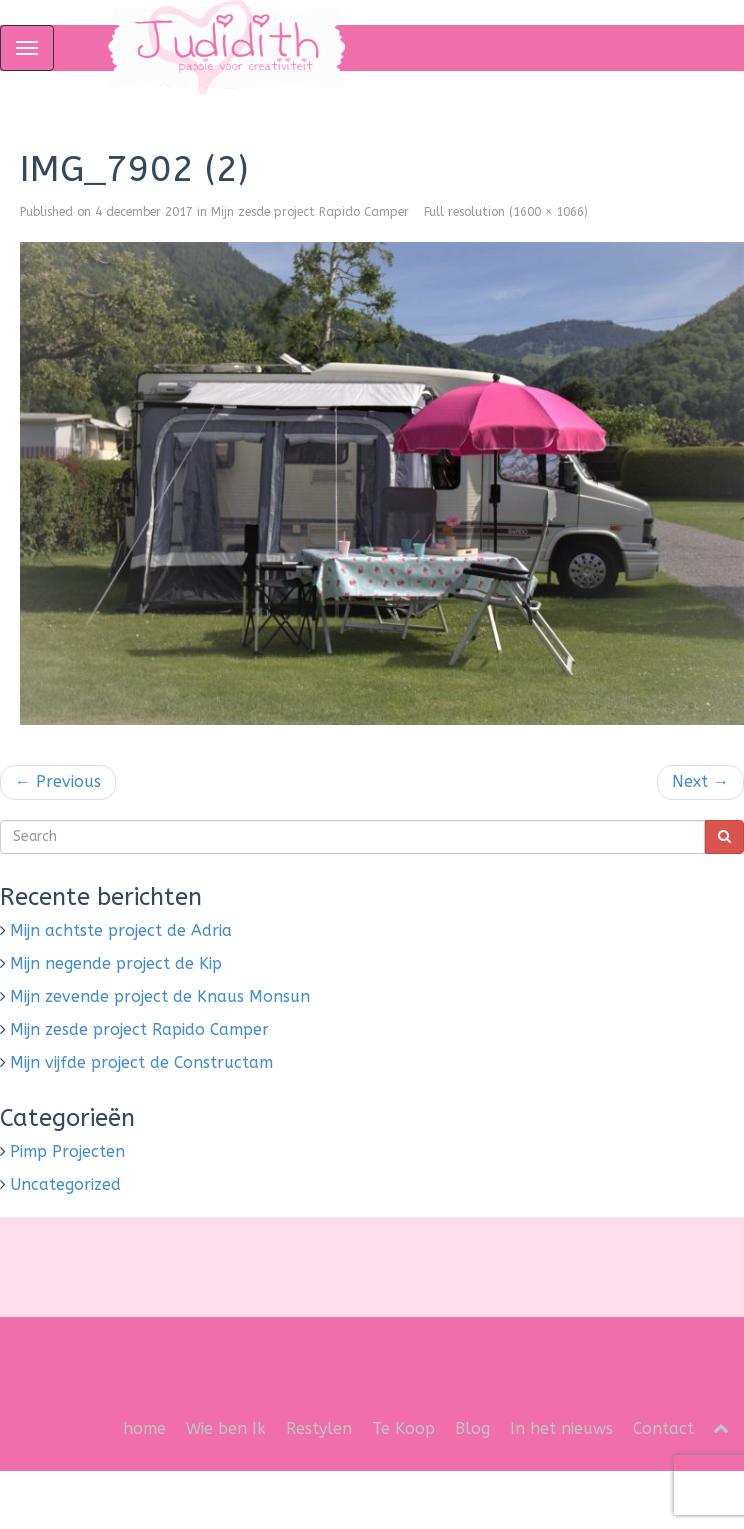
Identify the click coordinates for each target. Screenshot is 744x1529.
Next (700, 781)
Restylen (319, 1428)
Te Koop (403, 1428)
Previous (58, 781)
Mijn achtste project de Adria (121, 930)
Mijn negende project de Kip (116, 963)
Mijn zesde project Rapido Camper (310, 212)
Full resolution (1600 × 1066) (506, 212)
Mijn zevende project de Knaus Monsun (160, 996)
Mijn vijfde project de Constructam (141, 1062)
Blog (472, 1428)
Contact (663, 1428)
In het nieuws (561, 1428)
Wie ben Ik (226, 1428)
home (144, 1428)
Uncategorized (65, 1184)
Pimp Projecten (67, 1151)
